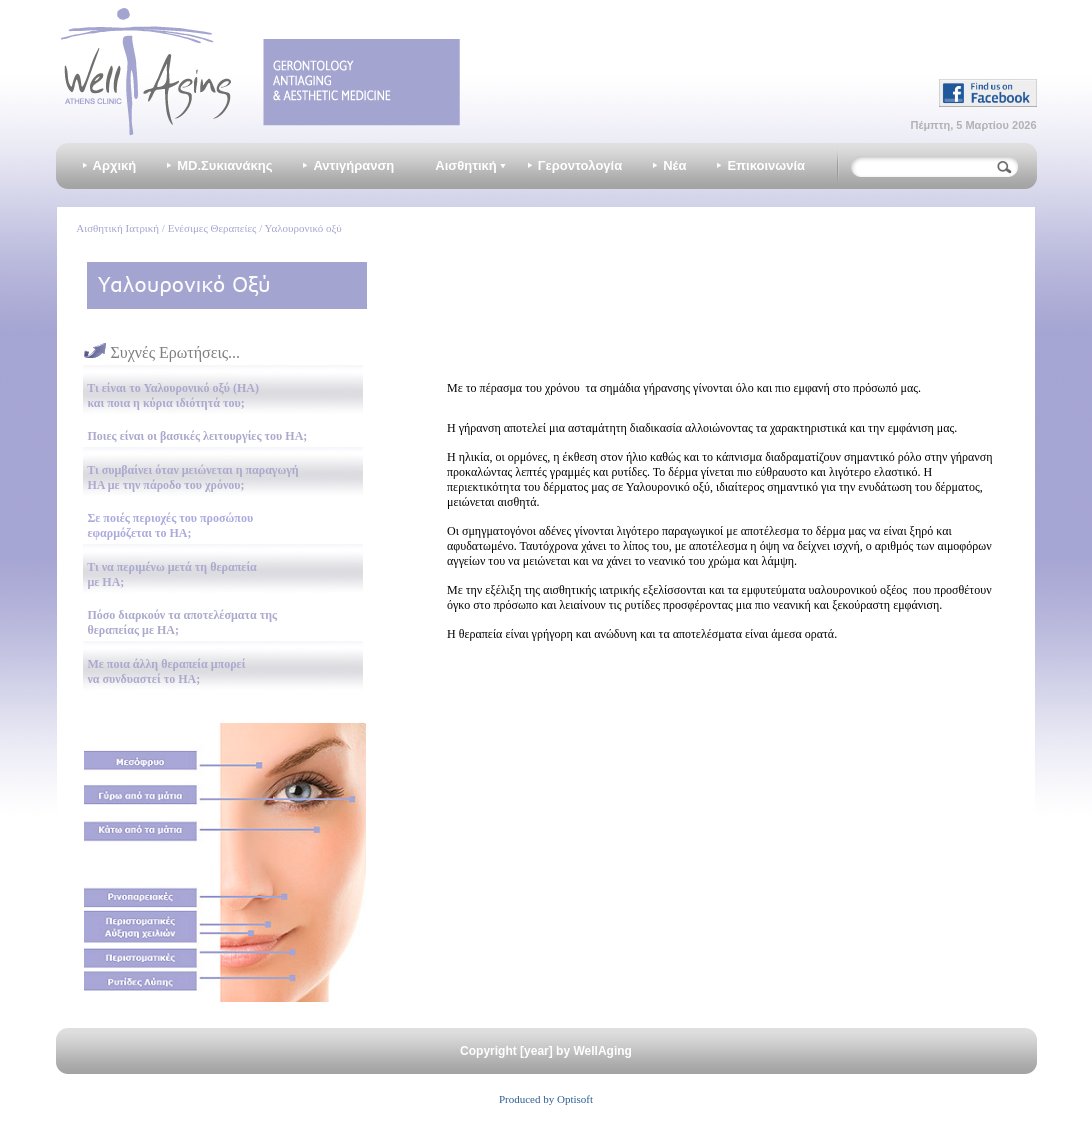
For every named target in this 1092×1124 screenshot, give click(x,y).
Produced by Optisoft (546, 1099)
